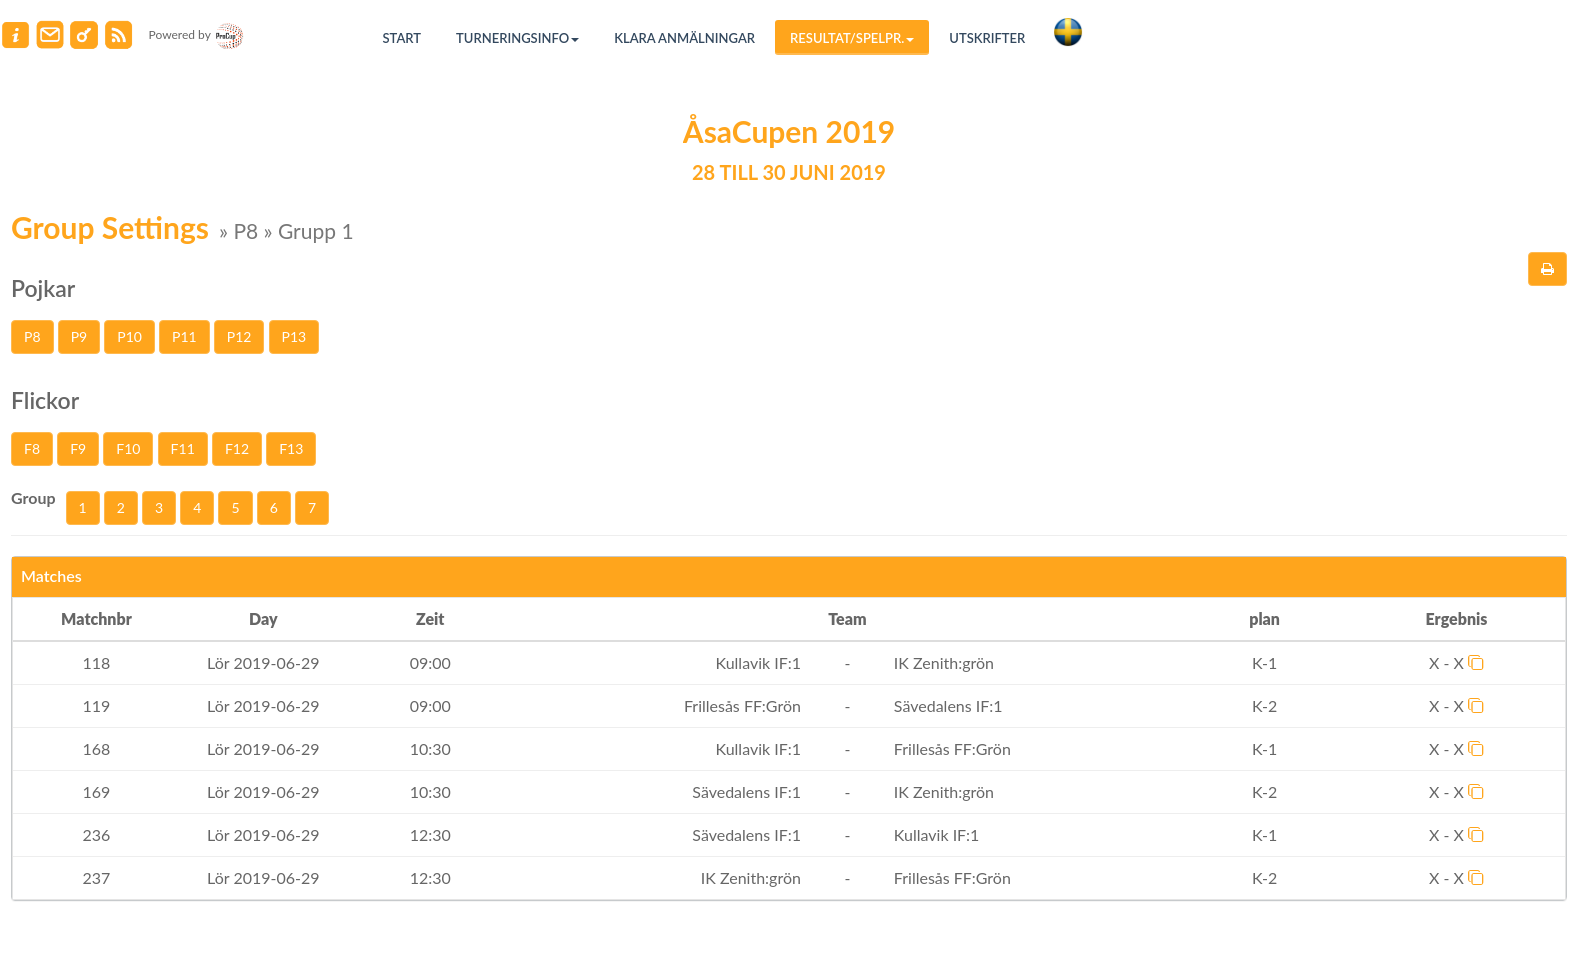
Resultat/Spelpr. (852, 38)
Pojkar (43, 288)
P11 (184, 336)
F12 (237, 448)
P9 (79, 336)
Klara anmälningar (684, 38)
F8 (32, 448)
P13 (294, 336)
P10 (129, 336)
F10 (128, 448)
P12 (239, 336)
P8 (32, 336)
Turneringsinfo (517, 38)
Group (33, 497)
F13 (291, 448)
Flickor (45, 400)
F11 (183, 448)
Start (402, 38)
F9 (78, 448)
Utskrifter (987, 38)
